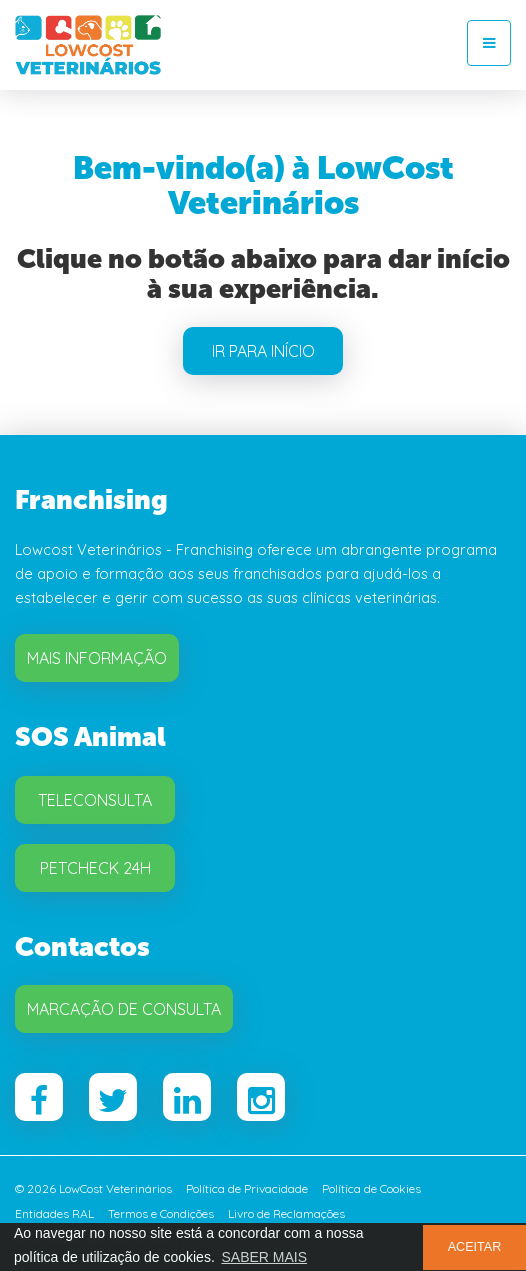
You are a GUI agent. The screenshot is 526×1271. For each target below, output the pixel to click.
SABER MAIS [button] (264, 1257)
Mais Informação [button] (97, 658)
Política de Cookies (371, 1188)
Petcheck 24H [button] (95, 868)
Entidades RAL (54, 1213)
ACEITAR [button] (475, 1247)
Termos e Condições (161, 1213)
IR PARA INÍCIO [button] (263, 351)
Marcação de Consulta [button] (124, 1009)
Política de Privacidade (247, 1188)
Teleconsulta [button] (95, 800)
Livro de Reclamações (286, 1213)
